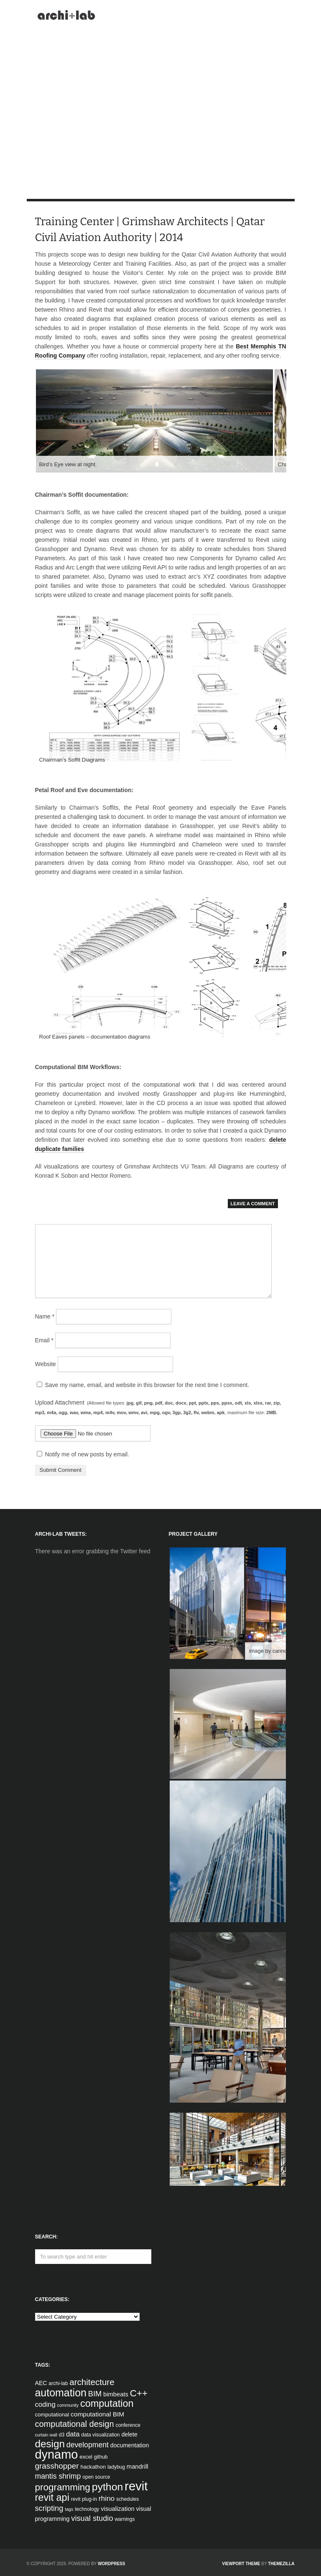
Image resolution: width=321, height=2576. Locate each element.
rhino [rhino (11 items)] (107, 2498)
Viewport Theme (241, 2563)
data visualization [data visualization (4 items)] (100, 2435)
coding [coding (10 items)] (45, 2404)
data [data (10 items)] (72, 2434)
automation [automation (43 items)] (61, 2392)
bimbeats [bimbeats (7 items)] (115, 2394)
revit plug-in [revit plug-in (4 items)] (84, 2499)
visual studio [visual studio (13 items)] (92, 2518)
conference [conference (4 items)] (127, 2425)
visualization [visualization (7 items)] (117, 2508)
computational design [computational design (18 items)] (74, 2424)
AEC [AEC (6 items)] (41, 2383)
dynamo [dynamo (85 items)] (56, 2454)
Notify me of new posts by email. (87, 1454)
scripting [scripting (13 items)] (49, 2508)
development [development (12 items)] (87, 2445)
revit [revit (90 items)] (136, 2486)
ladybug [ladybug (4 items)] (116, 2467)
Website (45, 1364)
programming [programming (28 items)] (62, 2487)
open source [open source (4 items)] (96, 2477)
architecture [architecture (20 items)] (91, 2382)
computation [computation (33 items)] (107, 2403)
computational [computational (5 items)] (52, 2414)
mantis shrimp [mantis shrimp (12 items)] (58, 2476)
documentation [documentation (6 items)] (129, 2445)
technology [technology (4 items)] (87, 2509)
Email (44, 1340)
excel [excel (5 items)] (85, 2457)
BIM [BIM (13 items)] (95, 2394)
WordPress (111, 2563)
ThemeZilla (281, 2563)
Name (45, 1316)
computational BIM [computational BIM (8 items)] (97, 2414)
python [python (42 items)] (107, 2486)
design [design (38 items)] (50, 2443)
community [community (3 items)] (68, 2405)
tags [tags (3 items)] (69, 2509)
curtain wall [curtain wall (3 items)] (46, 2434)
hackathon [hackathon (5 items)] (93, 2467)
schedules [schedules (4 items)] (127, 2499)
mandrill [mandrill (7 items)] (137, 2466)
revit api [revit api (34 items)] (52, 2497)
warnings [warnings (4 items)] (125, 2519)
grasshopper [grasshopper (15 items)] (57, 2466)
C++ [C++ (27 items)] (139, 2393)
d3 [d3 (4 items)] (61, 2435)
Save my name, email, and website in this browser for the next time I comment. (147, 1385)
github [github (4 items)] (101, 2457)
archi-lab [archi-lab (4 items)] (58, 2383)
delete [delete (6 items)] (129, 2434)
